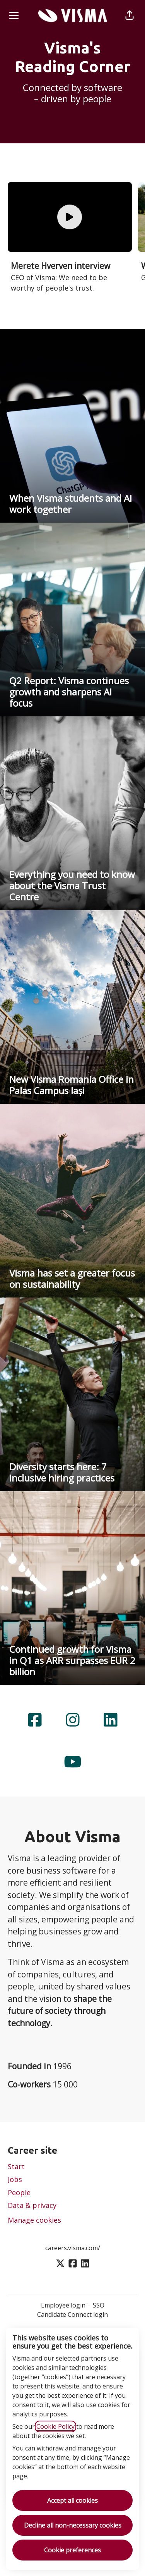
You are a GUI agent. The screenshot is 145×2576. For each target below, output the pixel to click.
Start (16, 2166)
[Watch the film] (70, 217)
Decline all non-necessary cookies (72, 2525)
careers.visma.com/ (72, 2248)
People (19, 2192)
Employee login (63, 2305)
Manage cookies (34, 2220)
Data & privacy (32, 2205)
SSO (98, 2305)
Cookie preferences (72, 2550)
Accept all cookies (72, 2500)
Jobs (15, 2179)
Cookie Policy (55, 2426)
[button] (129, 15)
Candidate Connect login (72, 2314)
